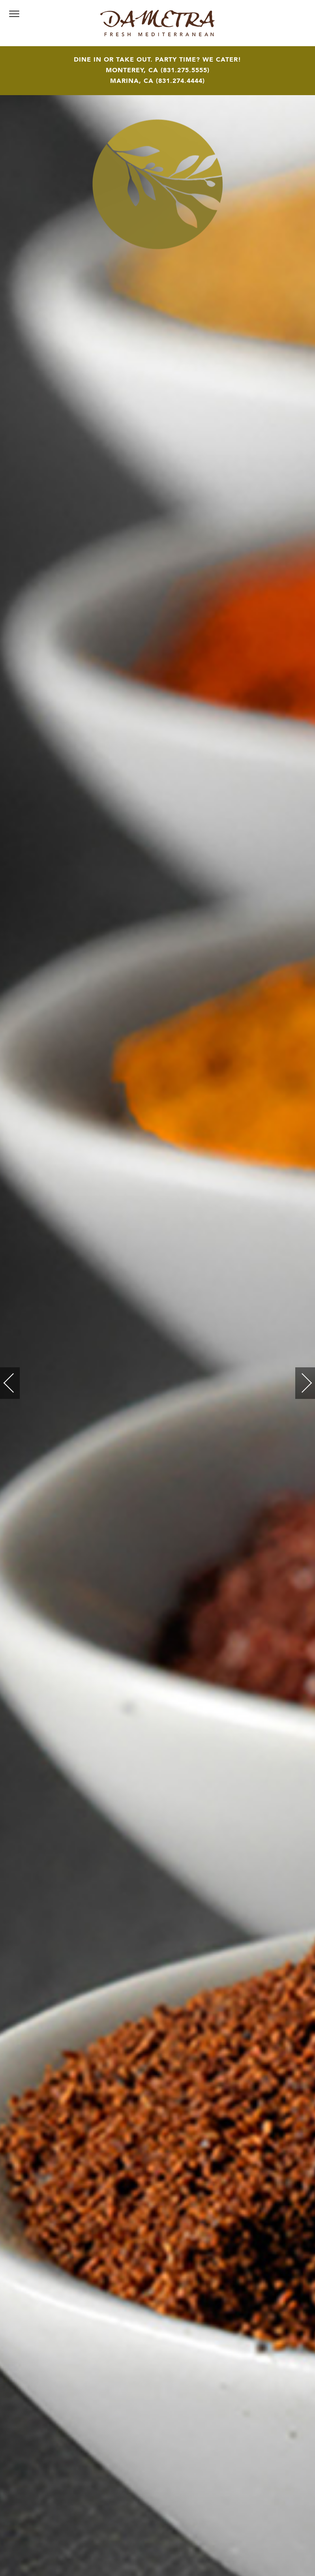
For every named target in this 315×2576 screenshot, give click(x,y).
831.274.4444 (180, 81)
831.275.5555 (185, 70)
